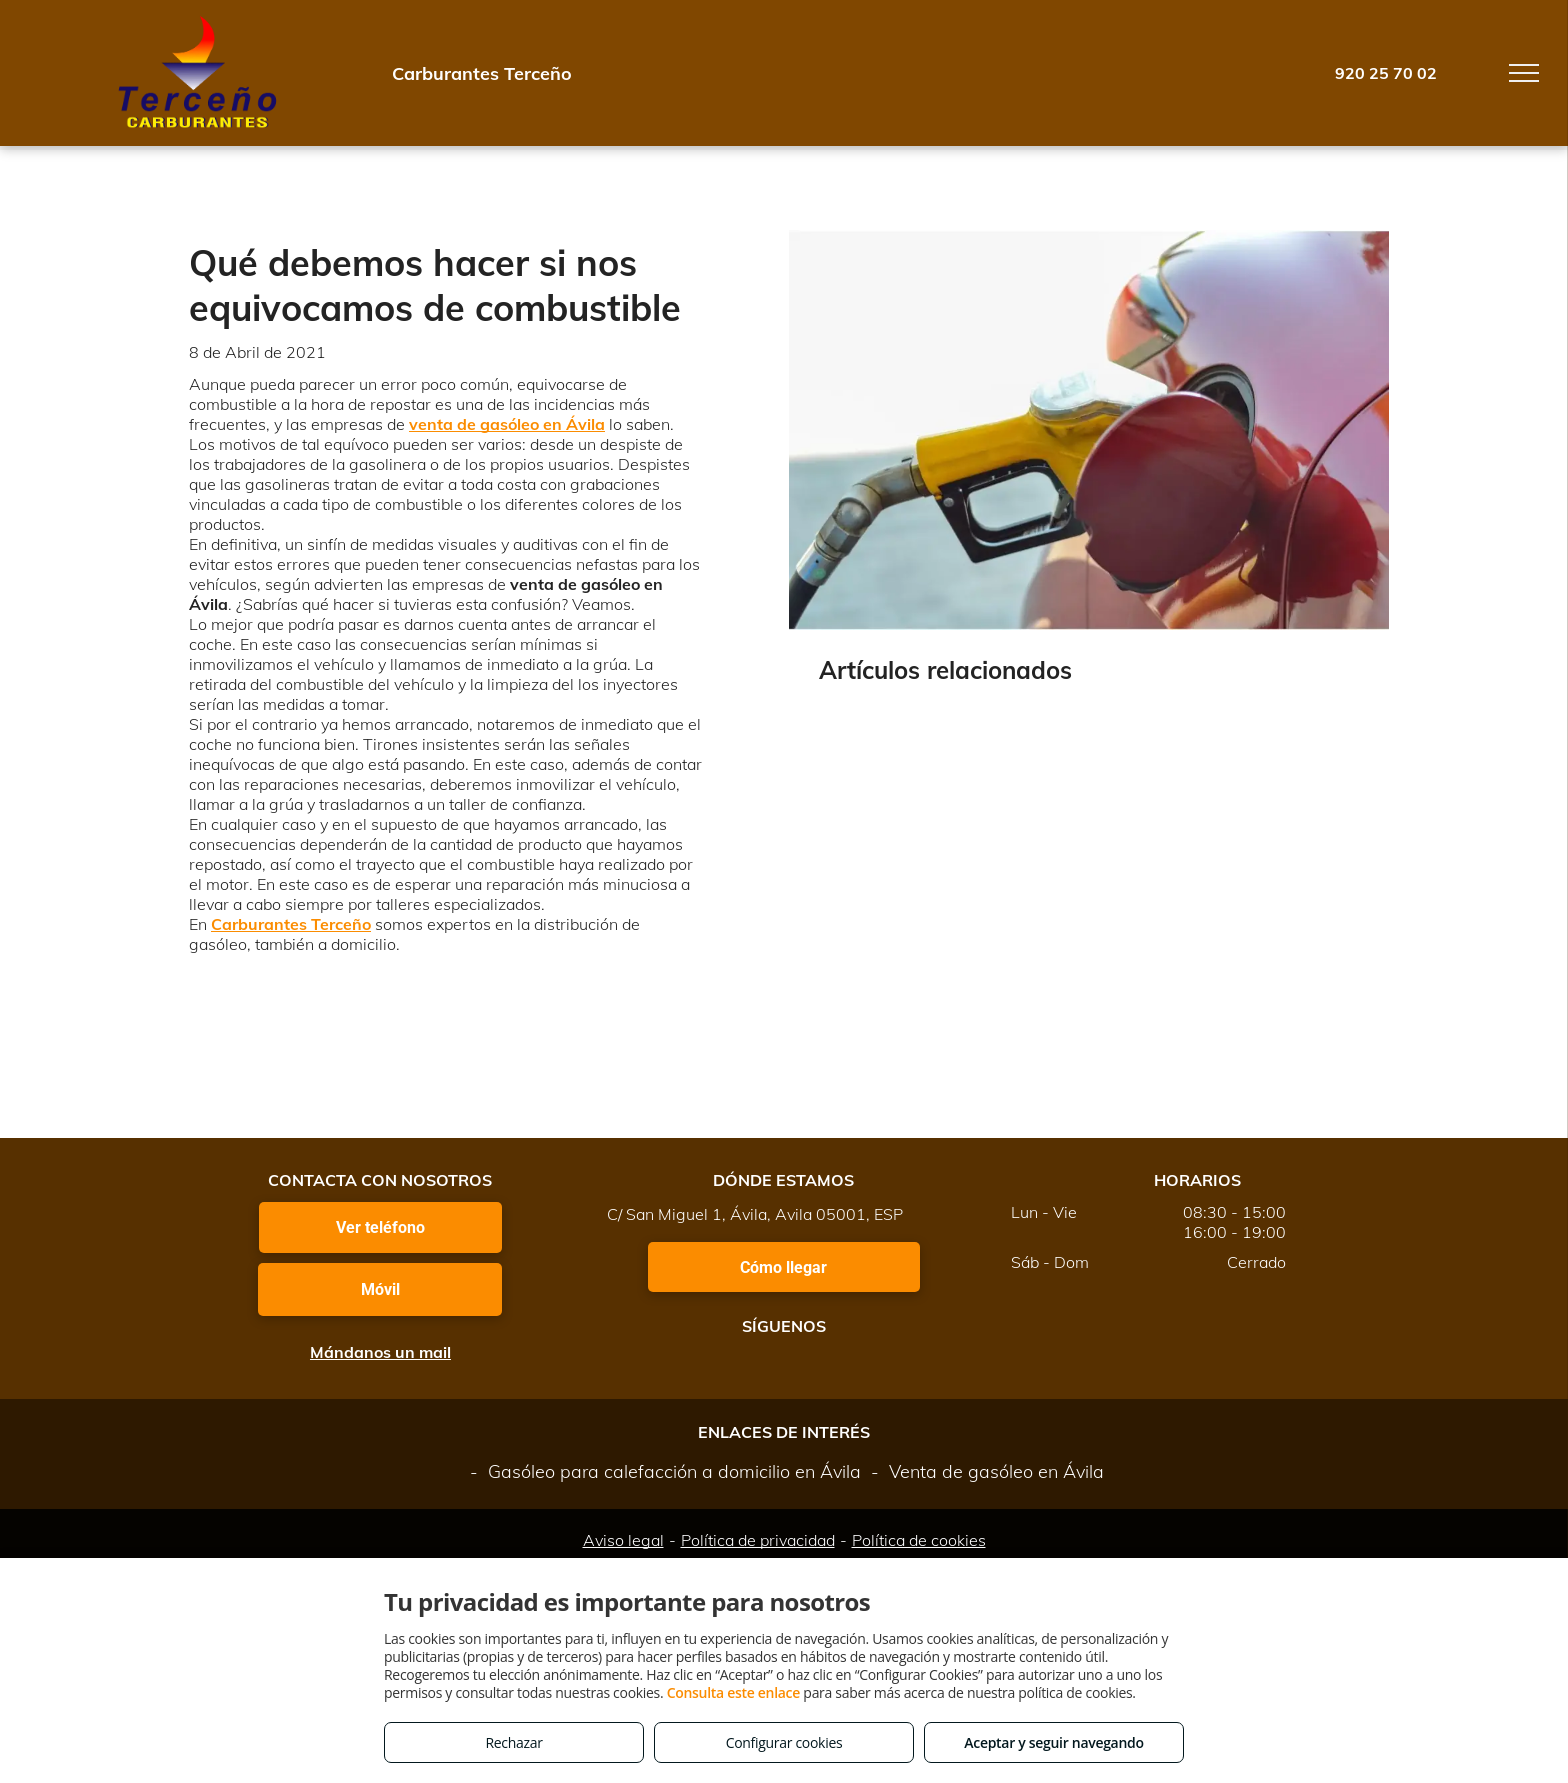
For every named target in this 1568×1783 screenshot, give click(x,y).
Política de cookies (919, 1540)
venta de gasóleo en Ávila (507, 424)
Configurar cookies (784, 1742)
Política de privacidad (758, 1540)
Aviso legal (623, 1540)
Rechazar (513, 1742)
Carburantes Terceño (291, 924)
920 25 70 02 (1386, 73)
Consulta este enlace (733, 1692)
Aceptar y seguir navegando (1053, 1742)
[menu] (1524, 73)
